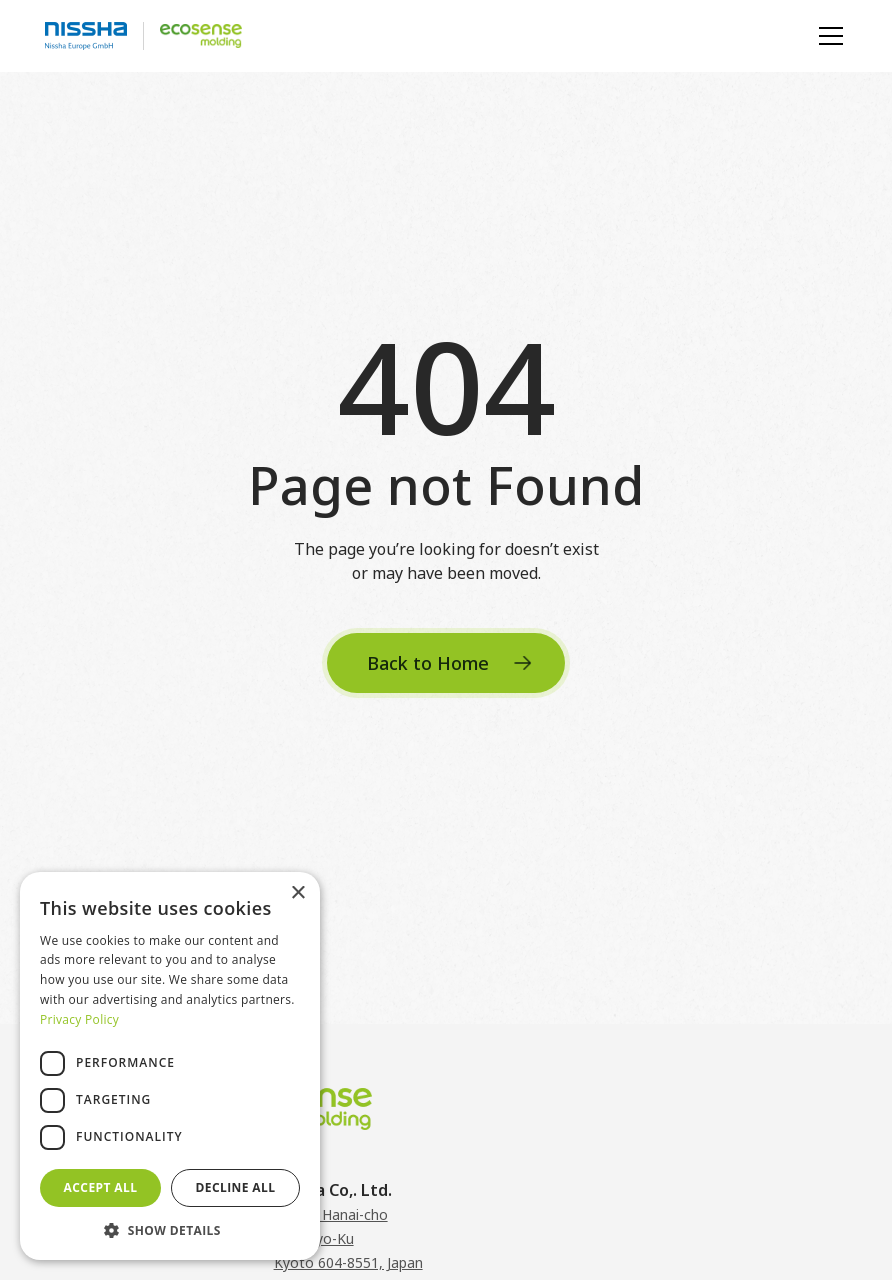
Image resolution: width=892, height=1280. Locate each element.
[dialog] (170, 1066)
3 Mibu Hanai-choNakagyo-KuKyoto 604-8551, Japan (348, 1238)
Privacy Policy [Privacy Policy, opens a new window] (79, 1019)
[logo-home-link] (143, 36)
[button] (827, 36)
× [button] (297, 893)
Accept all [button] (101, 1187)
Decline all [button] (236, 1187)
